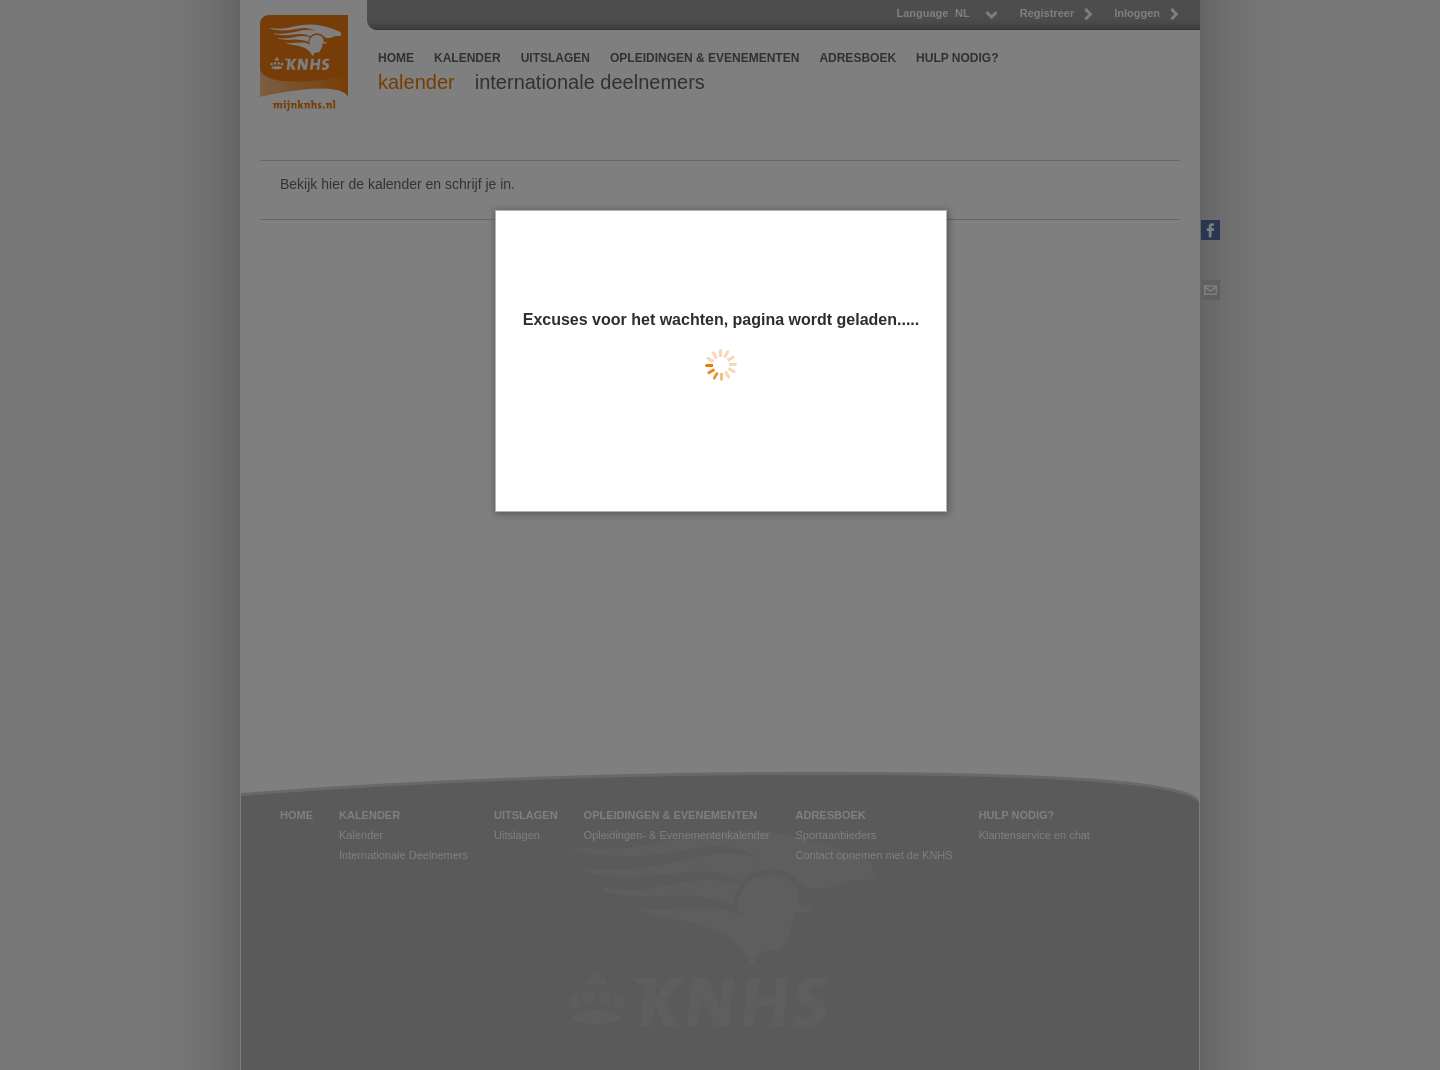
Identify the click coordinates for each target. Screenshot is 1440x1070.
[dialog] (721, 361)
